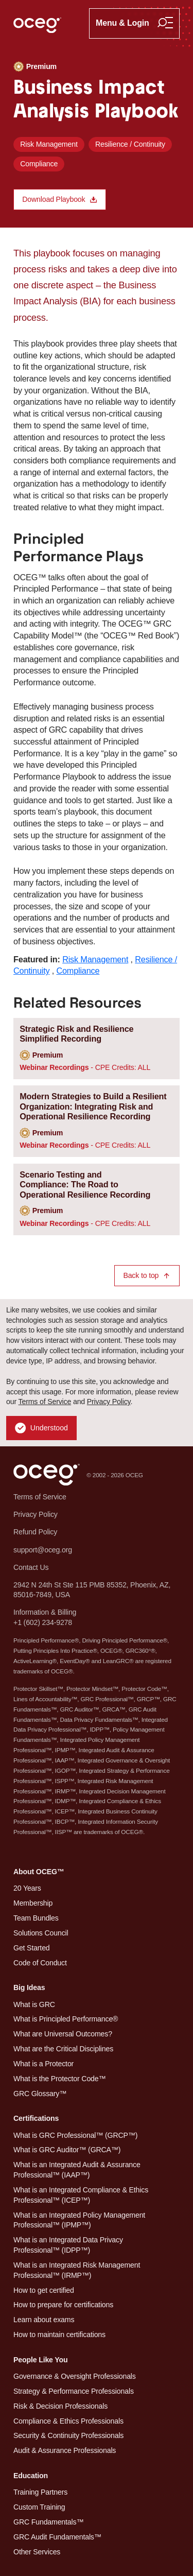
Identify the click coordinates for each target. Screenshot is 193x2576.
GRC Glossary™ (39, 2093)
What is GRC (34, 2004)
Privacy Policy (109, 1401)
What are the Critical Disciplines (63, 2049)
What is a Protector (43, 2064)
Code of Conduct (40, 1963)
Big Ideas (29, 1987)
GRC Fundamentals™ (48, 2522)
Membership (32, 1903)
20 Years (27, 1888)
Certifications (36, 2118)
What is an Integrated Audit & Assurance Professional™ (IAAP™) (77, 2169)
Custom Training (39, 2507)
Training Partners (40, 2492)
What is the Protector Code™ (59, 2078)
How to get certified (43, 2290)
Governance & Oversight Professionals (74, 2376)
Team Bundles (36, 1918)
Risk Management (49, 144)
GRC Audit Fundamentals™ (57, 2537)
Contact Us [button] (30, 1567)
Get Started (31, 1948)
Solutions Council (40, 1933)
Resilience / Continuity (130, 144)
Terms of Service (45, 1401)
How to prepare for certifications (63, 2305)
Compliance (39, 164)
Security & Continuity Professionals (68, 2435)
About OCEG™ (38, 1872)
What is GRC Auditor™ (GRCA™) (66, 2150)
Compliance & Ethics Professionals (68, 2421)
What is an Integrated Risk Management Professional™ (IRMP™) (76, 2270)
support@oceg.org (42, 1550)
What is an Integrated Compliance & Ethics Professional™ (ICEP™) (80, 2195)
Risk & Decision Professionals (60, 2406)
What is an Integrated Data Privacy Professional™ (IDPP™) (68, 2245)
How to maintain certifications (59, 2334)
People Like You (40, 2360)
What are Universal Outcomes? (62, 2034)
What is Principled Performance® (65, 2019)
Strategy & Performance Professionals (73, 2391)
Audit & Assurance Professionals (64, 2450)
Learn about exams (43, 2319)
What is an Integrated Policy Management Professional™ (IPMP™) (79, 2220)
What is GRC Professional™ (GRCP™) (75, 2135)
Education (30, 2475)
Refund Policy (35, 1532)
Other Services (36, 2552)
